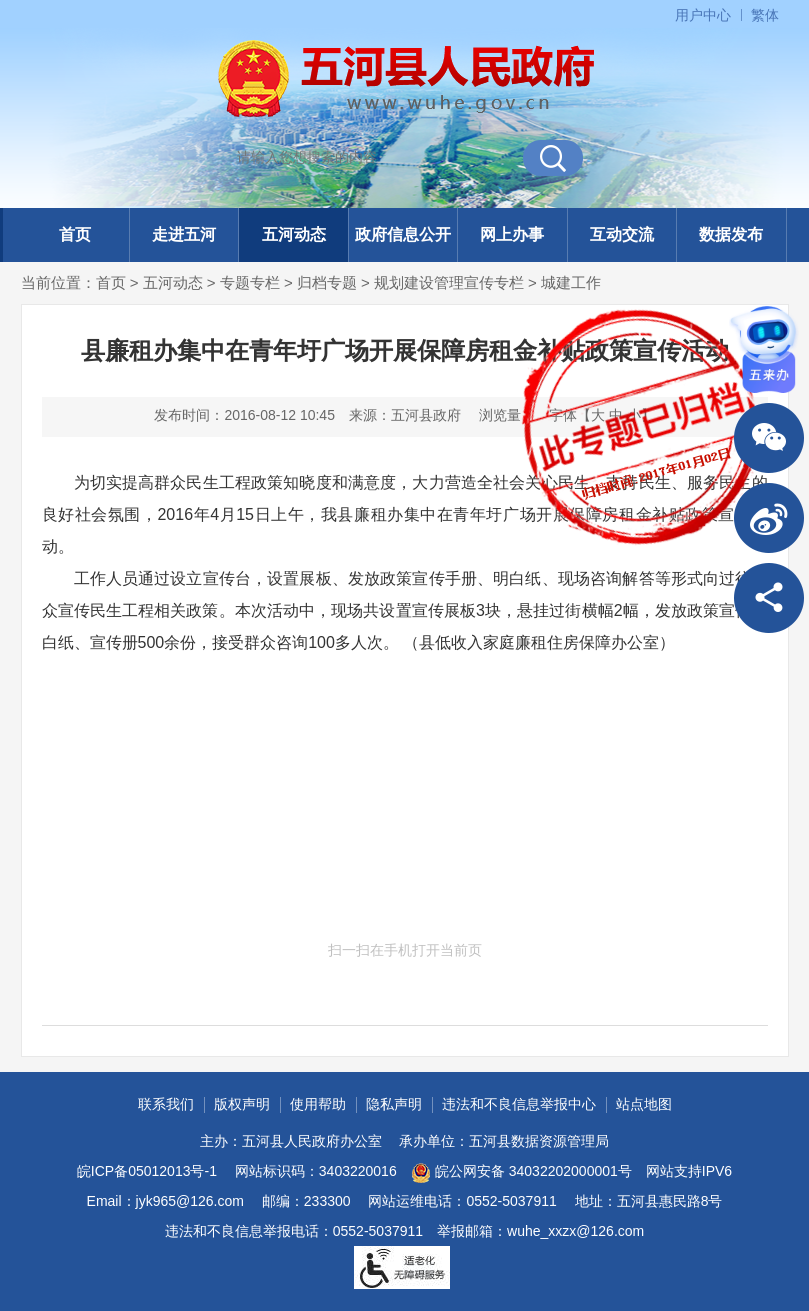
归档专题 (327, 282)
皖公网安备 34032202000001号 (521, 1173)
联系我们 (166, 1104)
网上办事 (512, 234)
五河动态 (294, 234)
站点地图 (644, 1104)
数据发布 (731, 234)
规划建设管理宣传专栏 (449, 282)
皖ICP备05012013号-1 (147, 1171)
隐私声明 (394, 1104)
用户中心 (703, 15)
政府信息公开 (403, 234)
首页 (75, 234)
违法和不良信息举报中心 (519, 1104)
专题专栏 (250, 282)
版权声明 (242, 1104)
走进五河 (184, 234)
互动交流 (622, 234)
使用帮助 (318, 1104)
